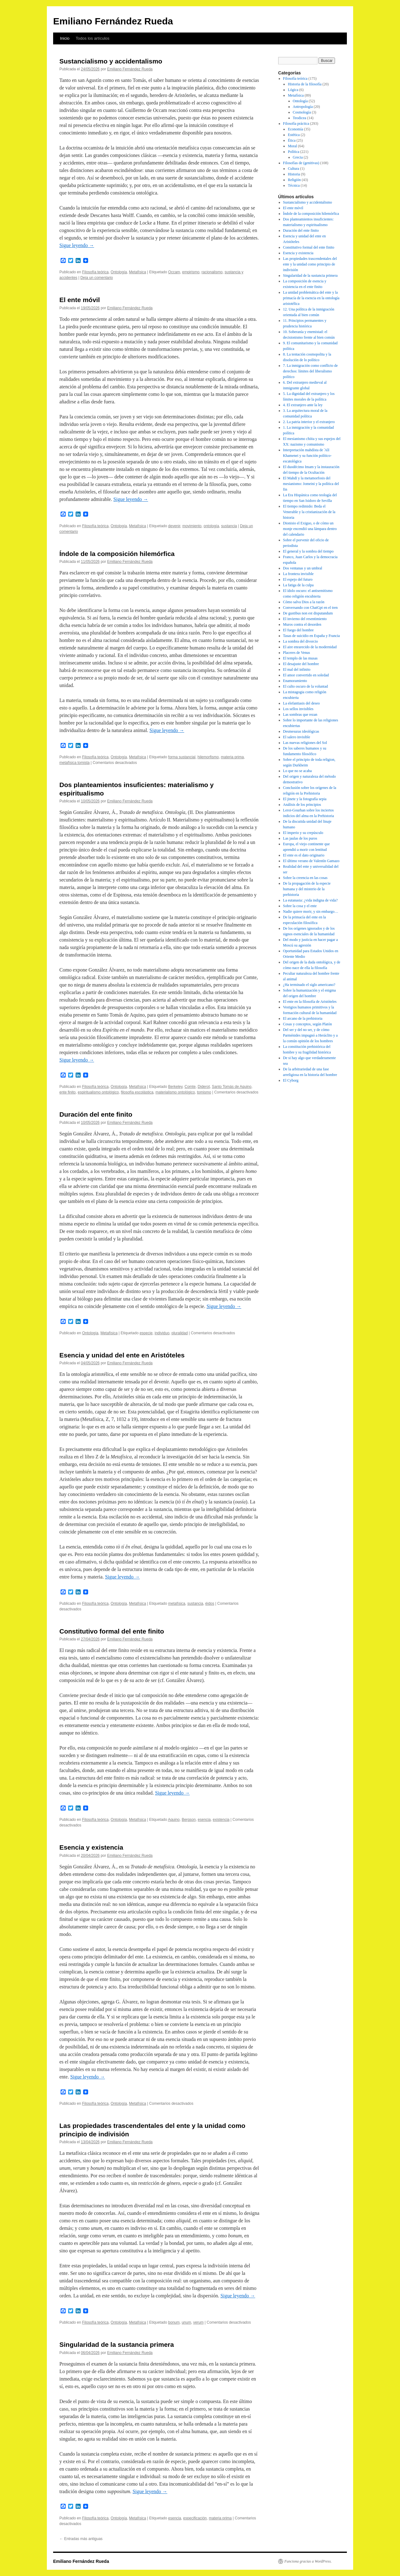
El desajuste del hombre (301, 664)
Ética (292, 140)
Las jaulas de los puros (300, 838)
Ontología (119, 272)
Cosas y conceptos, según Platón (307, 1024)
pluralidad (180, 1333)
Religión (294, 180)
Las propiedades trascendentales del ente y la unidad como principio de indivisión (310, 264)
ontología (211, 526)
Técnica (294, 185)
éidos (209, 1603)
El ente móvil (79, 299)
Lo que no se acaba (297, 771)
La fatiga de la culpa (298, 585)
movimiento (191, 526)
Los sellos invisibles (298, 709)
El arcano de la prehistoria (302, 1018)
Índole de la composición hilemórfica (117, 553)
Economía (295, 129)
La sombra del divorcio (300, 641)
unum (186, 2322)
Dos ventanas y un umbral (302, 568)
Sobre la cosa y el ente (300, 906)
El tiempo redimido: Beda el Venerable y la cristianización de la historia (309, 512)
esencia (204, 1819)
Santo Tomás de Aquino (232, 1086)
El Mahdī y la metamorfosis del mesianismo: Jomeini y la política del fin (311, 484)
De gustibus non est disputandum (308, 613)
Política (293, 151)
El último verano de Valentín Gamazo (311, 861)
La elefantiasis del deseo (301, 703)
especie (146, 1333)
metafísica (176, 1603)
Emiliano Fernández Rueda (113, 21)
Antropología (303, 106)
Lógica (293, 90)
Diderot (204, 1086)
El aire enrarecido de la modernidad (310, 647)
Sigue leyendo (76, 245)
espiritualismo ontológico (98, 1092)
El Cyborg (290, 1080)
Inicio (64, 38)
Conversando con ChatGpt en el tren (310, 607)
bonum (174, 2322)
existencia (221, 1819)
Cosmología (302, 112)
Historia (294, 174)
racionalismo (212, 272)
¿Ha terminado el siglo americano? (309, 984)
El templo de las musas (300, 658)
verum (198, 2322)
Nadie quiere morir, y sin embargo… (310, 911)
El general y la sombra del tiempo (308, 551)
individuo (162, 1333)
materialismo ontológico (175, 1092)
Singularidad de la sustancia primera (116, 2344)
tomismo (204, 1092)
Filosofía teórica (95, 272)
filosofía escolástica (137, 1092)
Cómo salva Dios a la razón (303, 602)
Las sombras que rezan (300, 714)
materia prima (232, 757)
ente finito (67, 1092)
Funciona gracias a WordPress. (308, 2561)
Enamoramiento (295, 681)
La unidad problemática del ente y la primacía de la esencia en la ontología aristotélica (311, 298)
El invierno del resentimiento (305, 619)
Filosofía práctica (296, 123)
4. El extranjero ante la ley (303, 405)
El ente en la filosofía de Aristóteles (310, 1001)
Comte (190, 1086)
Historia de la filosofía (305, 84)
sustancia (229, 526)
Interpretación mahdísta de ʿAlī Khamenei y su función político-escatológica (307, 455)
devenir (174, 526)
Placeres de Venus (296, 652)
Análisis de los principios (302, 804)
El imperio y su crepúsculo (303, 833)
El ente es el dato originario (303, 855)
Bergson (189, 1819)
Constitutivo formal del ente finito (111, 1631)
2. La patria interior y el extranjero (309, 422)
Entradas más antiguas (80, 2539)
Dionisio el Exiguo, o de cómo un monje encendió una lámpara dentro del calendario (310, 529)
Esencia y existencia (91, 1847)
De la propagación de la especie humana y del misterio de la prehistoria (307, 889)
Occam (174, 272)
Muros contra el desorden (302, 624)
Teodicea (299, 118)
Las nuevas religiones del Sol (305, 742)
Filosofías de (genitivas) (301, 163)
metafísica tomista (74, 762)
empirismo (190, 272)
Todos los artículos (92, 38)
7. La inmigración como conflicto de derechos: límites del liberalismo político (310, 371)
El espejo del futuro (297, 579)
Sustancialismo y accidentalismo (110, 61)
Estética (294, 135)
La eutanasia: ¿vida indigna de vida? (310, 900)
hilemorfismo (208, 757)
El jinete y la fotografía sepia (305, 799)
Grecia (298, 157)
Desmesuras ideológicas (301, 731)
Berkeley (175, 1086)
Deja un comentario (96, 277)
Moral (292, 146)
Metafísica (137, 272)
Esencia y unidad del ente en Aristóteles (122, 1355)
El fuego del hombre (298, 630)
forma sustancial (181, 757)
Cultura (293, 168)
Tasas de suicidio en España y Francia (311, 636)
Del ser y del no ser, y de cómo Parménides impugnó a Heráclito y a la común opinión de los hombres (310, 1035)
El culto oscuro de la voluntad (305, 686)
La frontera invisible (298, 574)
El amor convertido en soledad (306, 675)
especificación (195, 2518)
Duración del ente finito (95, 1114)
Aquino (173, 1819)
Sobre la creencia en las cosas (305, 878)
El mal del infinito (297, 669)
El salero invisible (296, 737)
